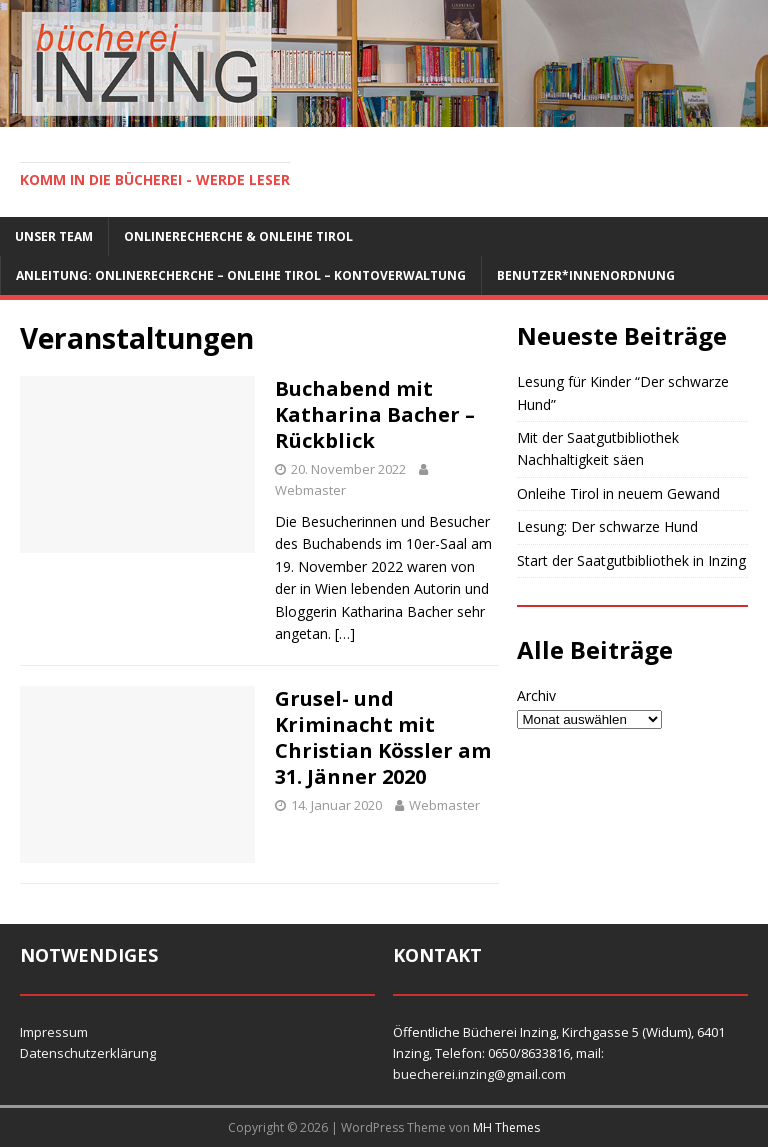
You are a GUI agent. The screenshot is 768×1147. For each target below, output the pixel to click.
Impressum (54, 1032)
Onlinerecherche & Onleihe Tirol (238, 236)
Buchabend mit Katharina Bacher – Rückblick (375, 414)
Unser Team (54, 236)
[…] (345, 633)
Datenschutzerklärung (88, 1053)
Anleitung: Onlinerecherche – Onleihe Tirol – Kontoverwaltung (241, 275)
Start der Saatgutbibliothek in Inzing (631, 560)
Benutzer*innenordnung (586, 275)
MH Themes (506, 1127)
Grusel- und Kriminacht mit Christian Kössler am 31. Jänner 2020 (383, 737)
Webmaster (310, 490)
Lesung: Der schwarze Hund (607, 526)
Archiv (536, 695)
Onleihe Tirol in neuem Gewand (618, 493)
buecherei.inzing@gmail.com (479, 1074)
